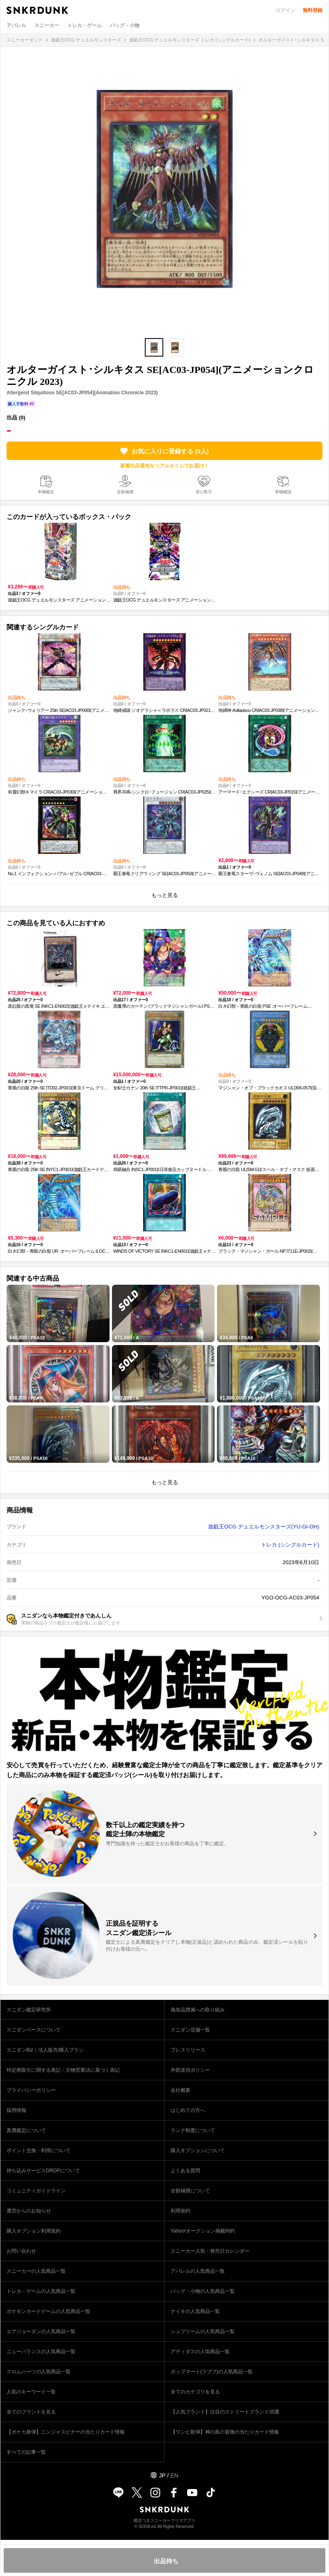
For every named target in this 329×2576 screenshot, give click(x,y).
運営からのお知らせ (29, 2211)
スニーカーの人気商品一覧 (36, 2271)
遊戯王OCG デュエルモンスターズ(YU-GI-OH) (263, 1527)
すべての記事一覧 (26, 2452)
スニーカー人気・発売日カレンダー (210, 2251)
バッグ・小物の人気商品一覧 (203, 2291)
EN (174, 2475)
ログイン (285, 10)
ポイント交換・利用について (39, 2150)
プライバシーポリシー (31, 2090)
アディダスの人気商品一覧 (200, 2351)
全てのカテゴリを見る (195, 2392)
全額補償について (190, 2191)
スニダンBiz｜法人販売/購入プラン (45, 2050)
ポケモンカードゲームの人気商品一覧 (48, 2311)
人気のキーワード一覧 (31, 2392)
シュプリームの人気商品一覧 (203, 2331)
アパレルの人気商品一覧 (198, 2271)
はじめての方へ (188, 2110)
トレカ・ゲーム (84, 25)
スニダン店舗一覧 (190, 2030)
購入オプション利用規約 (34, 2231)
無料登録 (312, 10)
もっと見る (164, 895)
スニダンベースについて (34, 2030)
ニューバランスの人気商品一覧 (41, 2351)
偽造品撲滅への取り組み (198, 2010)
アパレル (16, 25)
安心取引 (204, 492)
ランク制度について (193, 2130)
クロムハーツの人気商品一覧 (39, 2372)
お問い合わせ (21, 2251)
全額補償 (125, 492)
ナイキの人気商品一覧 (195, 2311)
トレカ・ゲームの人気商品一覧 (41, 2291)
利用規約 (180, 2211)
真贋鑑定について (26, 2130)
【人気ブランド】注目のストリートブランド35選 (225, 2412)
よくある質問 (185, 2170)
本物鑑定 (46, 492)
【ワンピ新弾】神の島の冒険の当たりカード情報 (225, 2432)
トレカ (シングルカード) (290, 1545)
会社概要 (180, 2090)
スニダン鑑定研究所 (29, 2010)
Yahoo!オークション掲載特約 (203, 2231)
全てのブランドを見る (31, 2412)
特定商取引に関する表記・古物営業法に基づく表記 (63, 2070)
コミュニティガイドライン (36, 2191)
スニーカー (46, 25)
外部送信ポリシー (190, 2070)
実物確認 (283, 492)
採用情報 (16, 2110)
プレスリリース (188, 2050)
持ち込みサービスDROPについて (43, 2170)
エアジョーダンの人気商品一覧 (41, 2331)
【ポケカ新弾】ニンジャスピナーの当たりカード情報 (66, 2432)
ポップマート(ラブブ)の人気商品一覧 (212, 2372)
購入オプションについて (198, 2150)
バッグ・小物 (124, 25)
